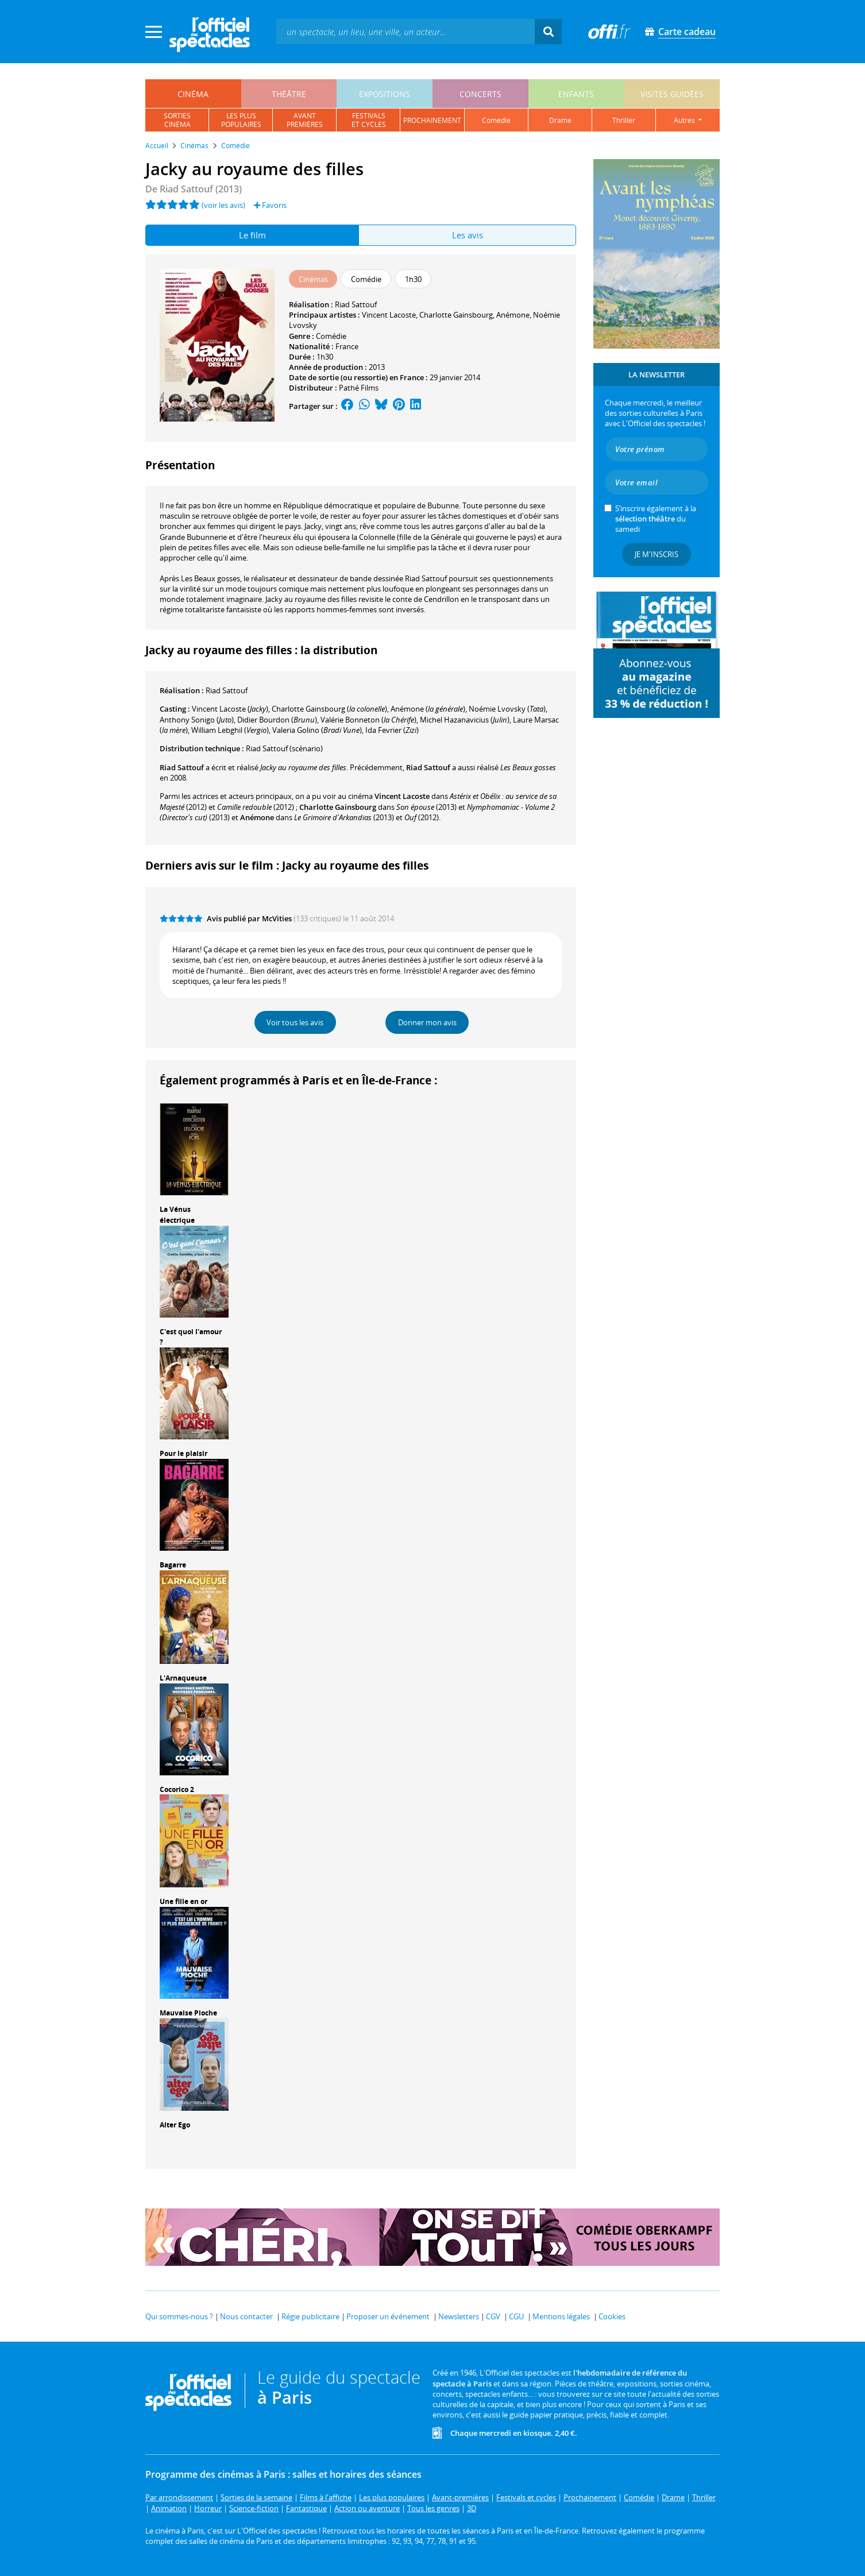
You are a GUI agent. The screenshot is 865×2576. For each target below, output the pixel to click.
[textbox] (405, 31)
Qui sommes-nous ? (179, 2316)
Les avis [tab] (467, 235)
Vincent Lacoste (389, 315)
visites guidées (672, 93)
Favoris (270, 205)
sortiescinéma (177, 120)
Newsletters (458, 2316)
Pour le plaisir (183, 1453)
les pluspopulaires (241, 120)
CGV (493, 2316)
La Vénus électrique (177, 1214)
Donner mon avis (427, 1022)
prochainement (432, 120)
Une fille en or (183, 1901)
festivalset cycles (369, 120)
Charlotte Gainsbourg (456, 315)
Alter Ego (175, 2125)
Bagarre (173, 1565)
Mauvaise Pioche (188, 2013)
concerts (480, 93)
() (230, 709)
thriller (623, 120)
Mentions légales (561, 2316)
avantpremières (305, 120)
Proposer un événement (388, 2316)
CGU (516, 2316)
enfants (576, 93)
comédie (496, 120)
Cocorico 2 (177, 1789)
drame (560, 120)
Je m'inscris (656, 554)
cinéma (192, 93)
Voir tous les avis (295, 1022)
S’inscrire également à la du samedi (655, 518)
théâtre (289, 93)
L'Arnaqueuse (183, 1678)
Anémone (513, 315)
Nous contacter (246, 2316)
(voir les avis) (223, 205)
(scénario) (284, 748)
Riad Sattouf (356, 304)
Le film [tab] (252, 235)
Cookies (611, 2316)
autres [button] (685, 120)
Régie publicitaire (310, 2316)
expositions (384, 93)
